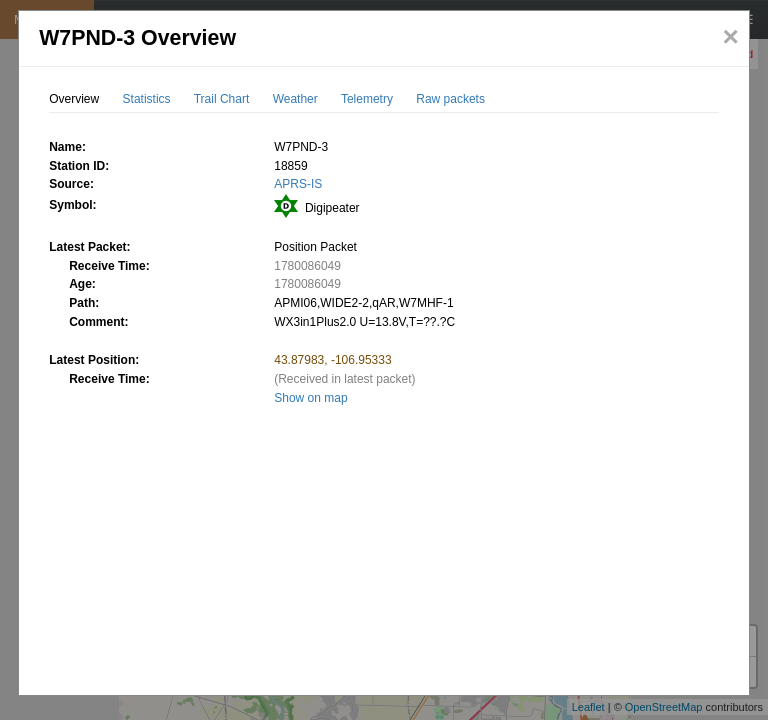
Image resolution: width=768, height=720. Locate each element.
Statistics (147, 99)
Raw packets (450, 99)
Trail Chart (222, 99)
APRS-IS (298, 184)
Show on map (310, 398)
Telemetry (367, 99)
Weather (295, 99)
